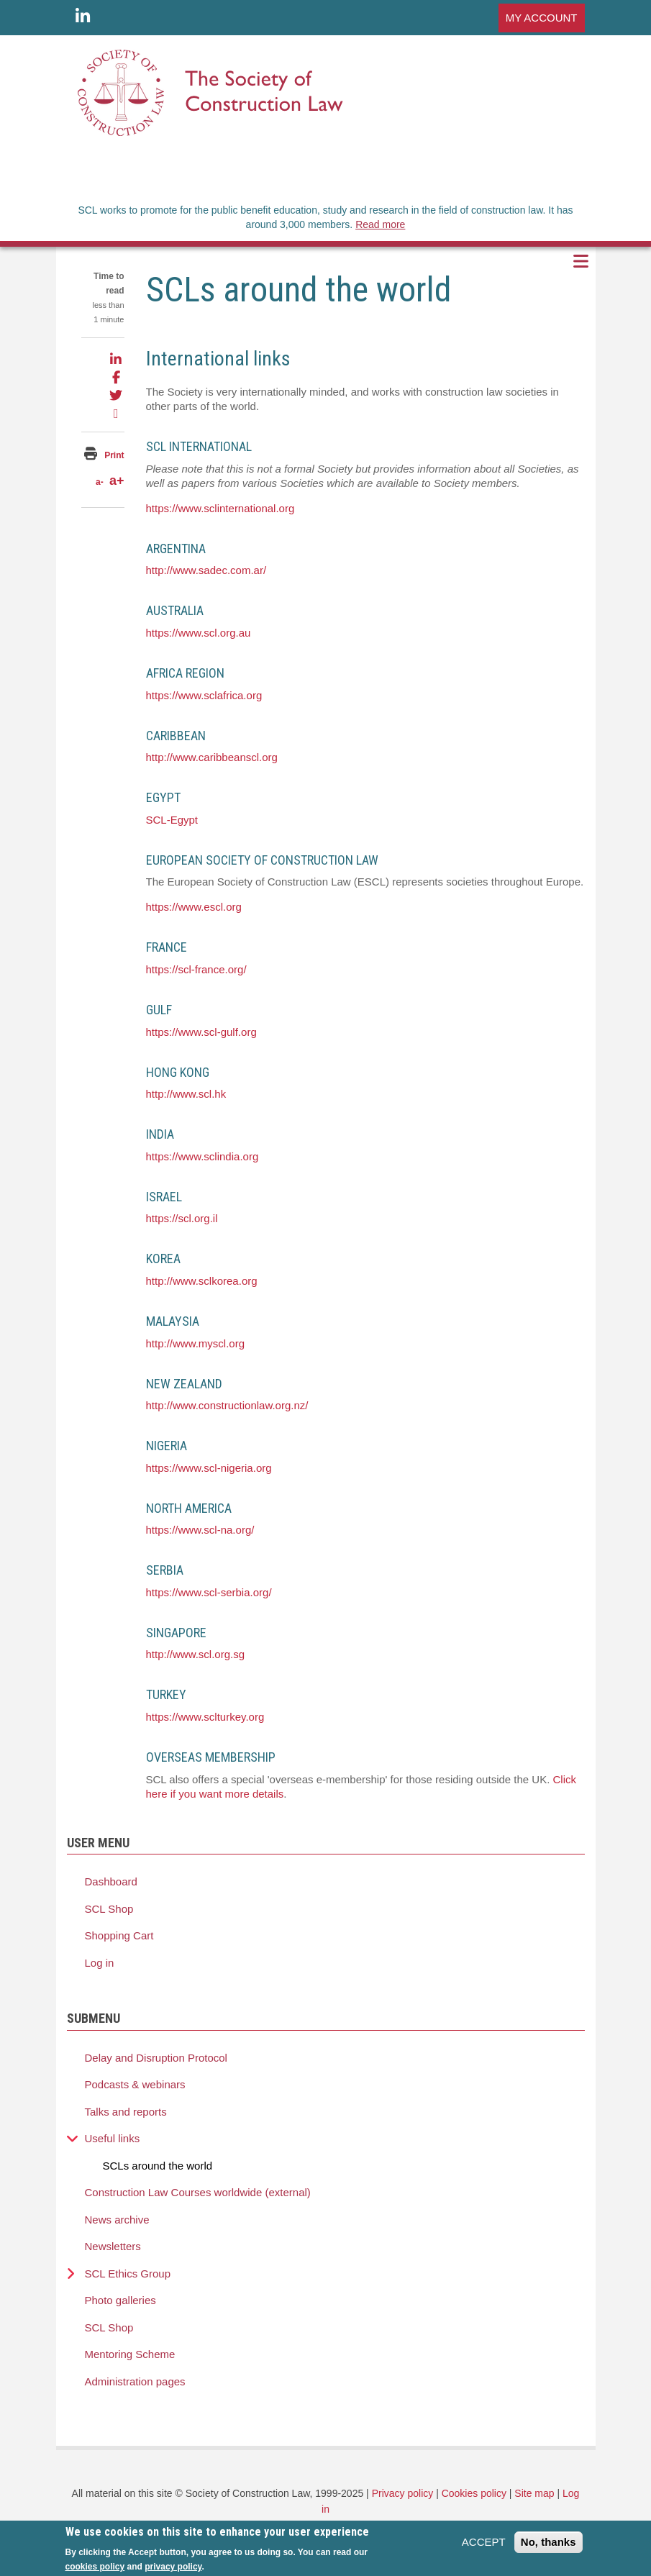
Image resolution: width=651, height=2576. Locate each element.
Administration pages (135, 2381)
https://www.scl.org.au (198, 633)
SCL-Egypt (172, 820)
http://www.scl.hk (186, 1094)
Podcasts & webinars (135, 2084)
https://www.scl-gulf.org (201, 1032)
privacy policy (173, 2571)
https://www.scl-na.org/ (200, 1530)
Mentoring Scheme (130, 2354)
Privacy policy (403, 2493)
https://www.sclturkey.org (205, 1717)
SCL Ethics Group (128, 2273)
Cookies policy (474, 2493)
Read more (380, 224)
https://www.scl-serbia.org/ (209, 1592)
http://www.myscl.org (195, 1343)
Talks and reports (126, 2112)
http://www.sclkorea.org (202, 1281)
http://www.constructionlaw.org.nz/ (227, 1405)
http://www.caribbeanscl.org (212, 757)
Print (114, 455)
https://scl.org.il (182, 1218)
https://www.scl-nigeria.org (209, 1468)
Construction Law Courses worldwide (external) (198, 2192)
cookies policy (95, 2571)
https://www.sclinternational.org (220, 508)
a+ (116, 480)
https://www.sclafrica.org (204, 695)
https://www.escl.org (194, 907)
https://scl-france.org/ (196, 969)
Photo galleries (120, 2300)
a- (100, 482)
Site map (534, 2493)
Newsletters (113, 2246)
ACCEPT (484, 2546)
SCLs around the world (158, 2165)
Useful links (112, 2138)
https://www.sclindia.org (202, 1156)
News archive (117, 2219)
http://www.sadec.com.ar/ (206, 570)
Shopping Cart (119, 1935)
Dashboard (111, 1881)
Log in (99, 1963)
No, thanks (548, 2546)
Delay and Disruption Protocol (156, 2058)
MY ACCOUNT (542, 18)
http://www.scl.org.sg (195, 1654)
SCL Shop (109, 1909)
